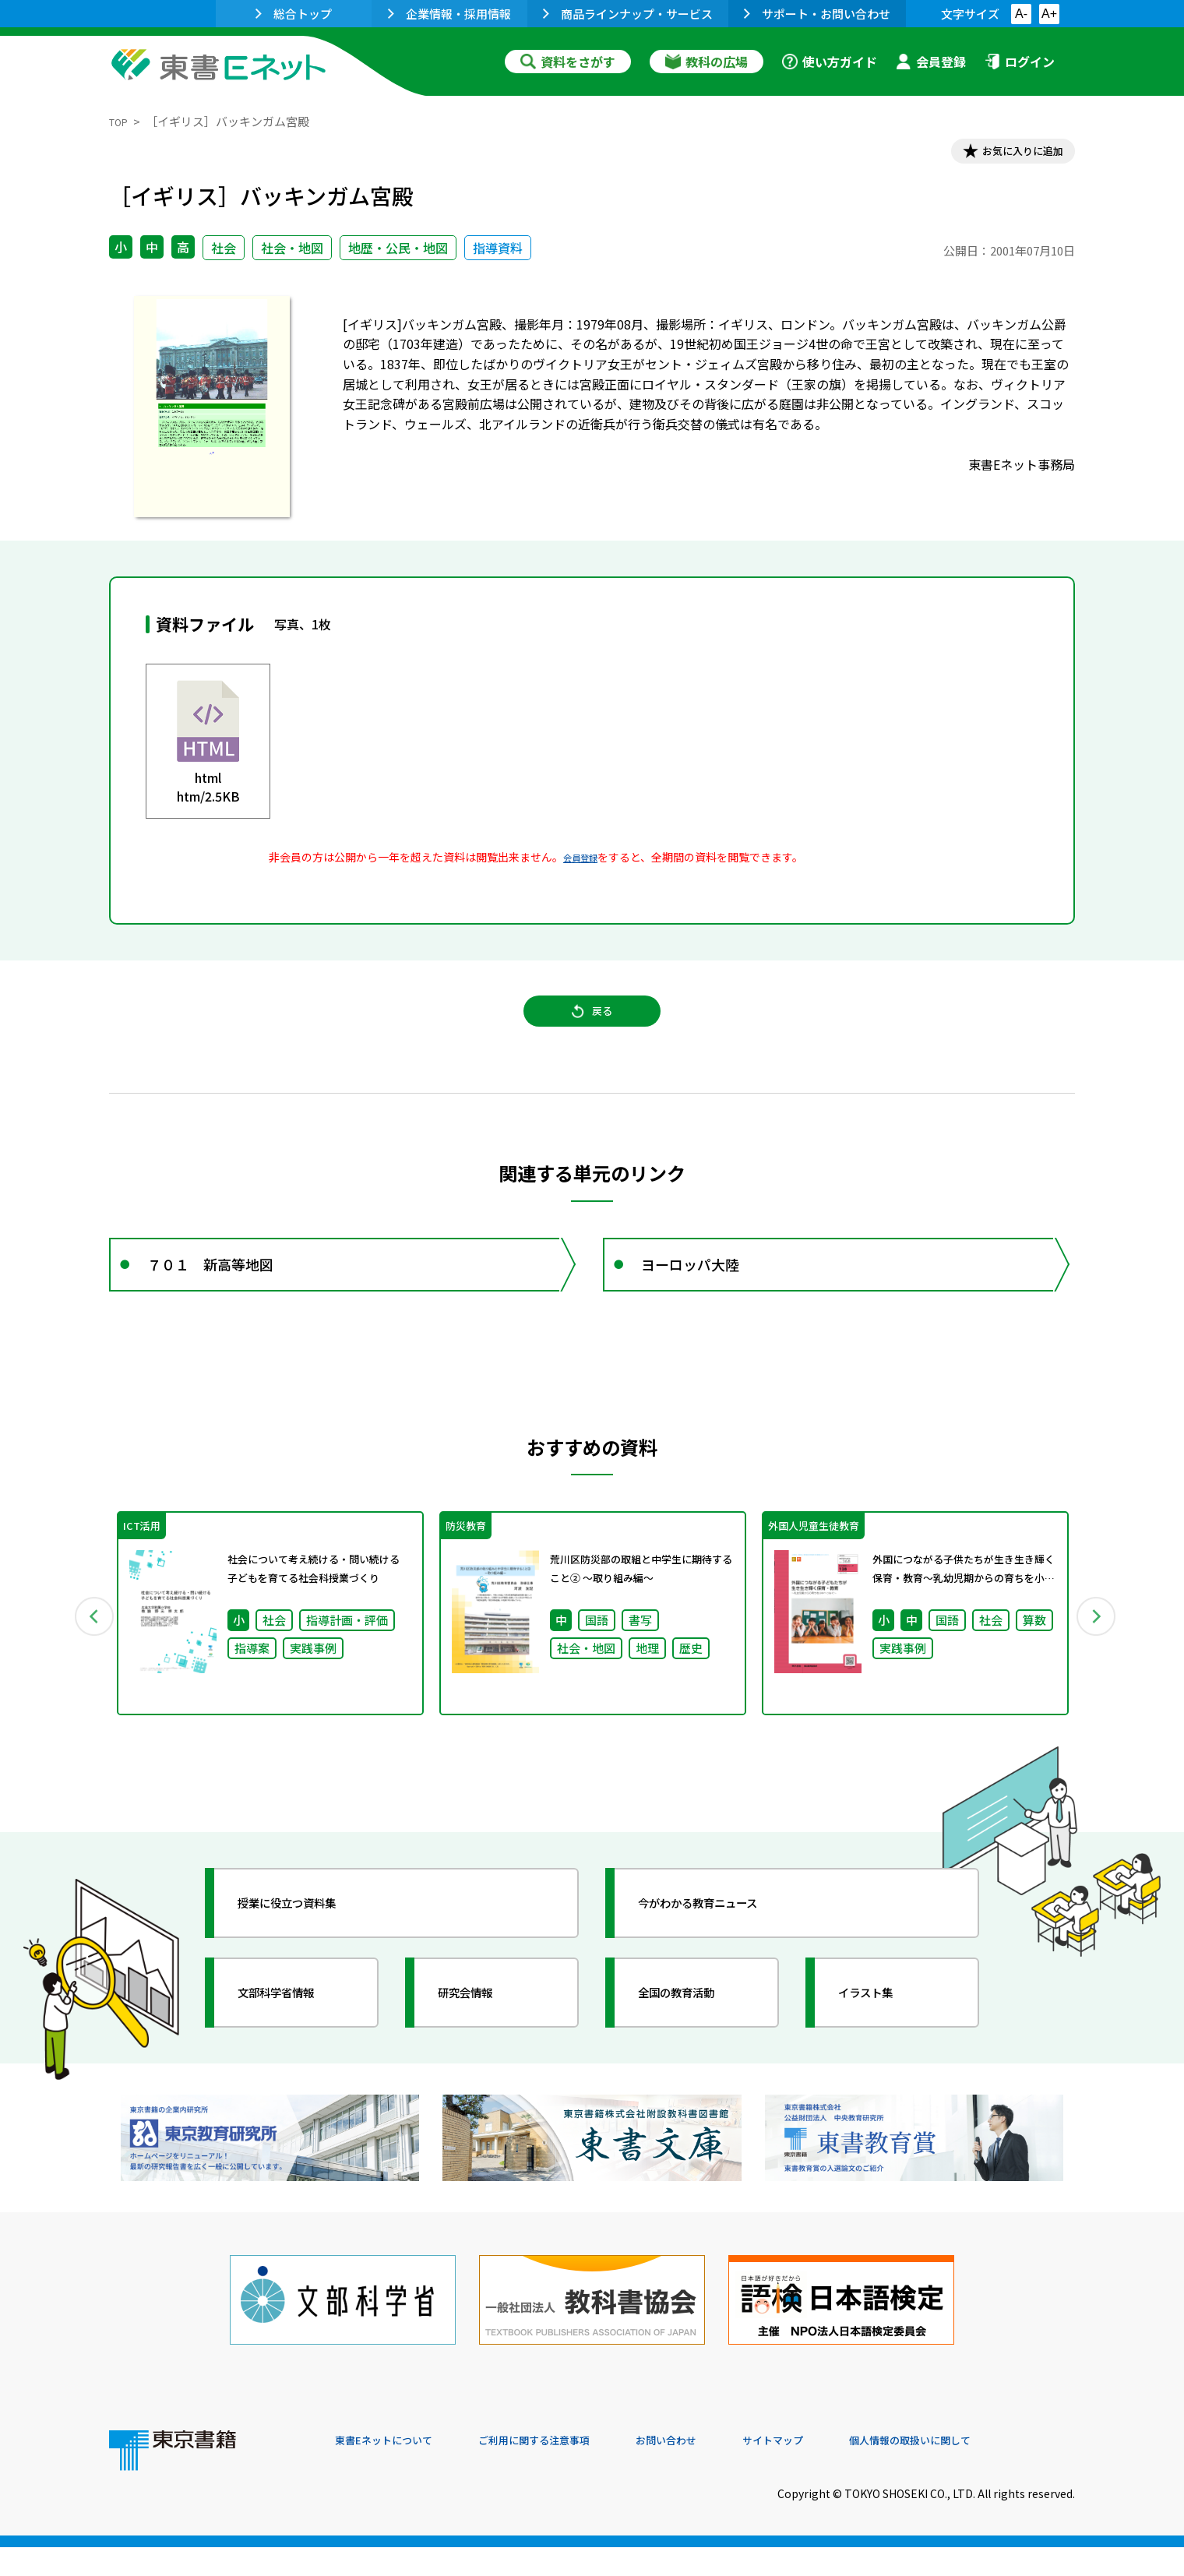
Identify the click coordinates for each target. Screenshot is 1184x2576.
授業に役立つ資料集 (308, 1947)
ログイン (1020, 61)
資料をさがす (567, 61)
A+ (1049, 13)
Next (1097, 1653)
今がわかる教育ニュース (722, 1947)
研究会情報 (481, 2037)
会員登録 (931, 61)
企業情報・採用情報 (449, 13)
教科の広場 (706, 61)
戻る (592, 1029)
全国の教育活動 (695, 2037)
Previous (86, 1653)
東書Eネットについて (395, 2470)
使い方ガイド (829, 61)
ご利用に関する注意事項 (569, 2470)
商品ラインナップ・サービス (628, 13)
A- (1021, 13)
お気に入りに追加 (1008, 154)
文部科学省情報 (294, 2037)
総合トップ (293, 13)
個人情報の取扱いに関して (1000, 2470)
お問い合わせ (721, 2470)
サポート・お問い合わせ (817, 13)
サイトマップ (842, 2470)
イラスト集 (881, 2037)
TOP (121, 121)
